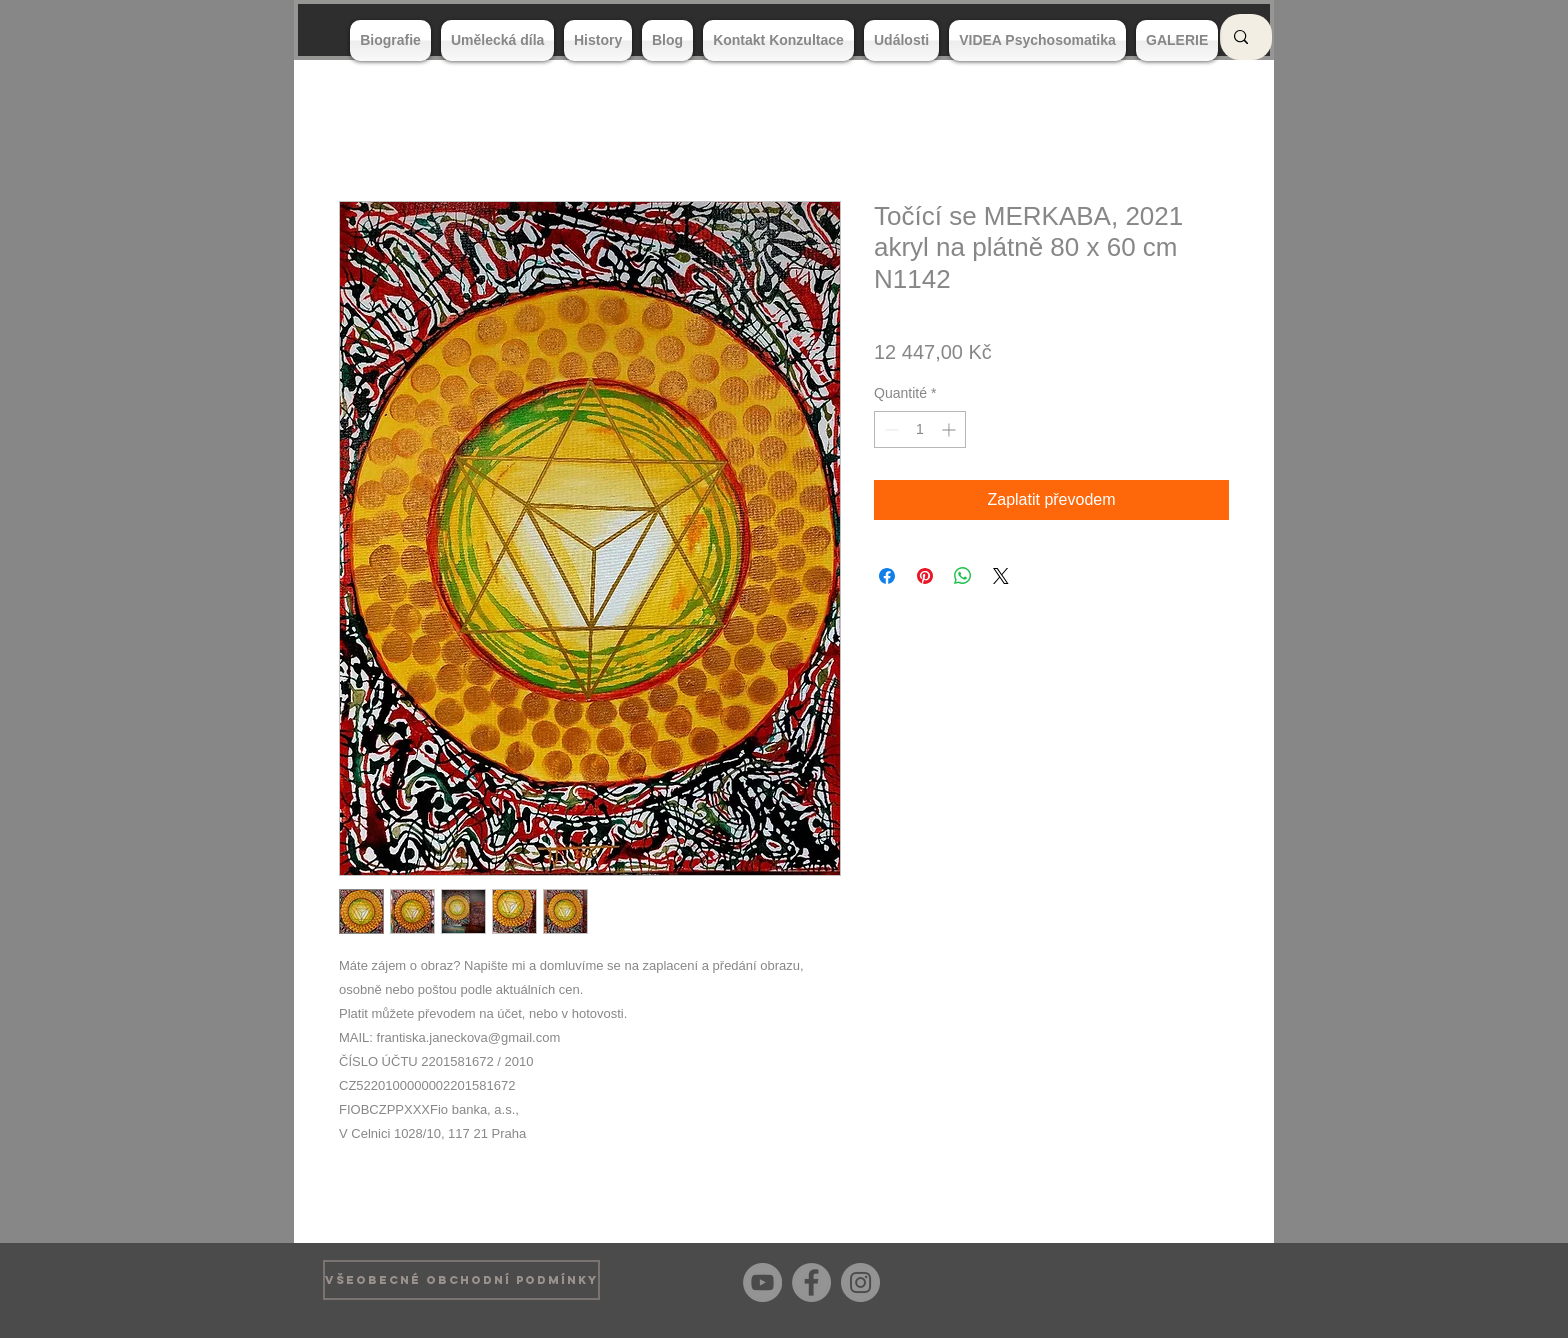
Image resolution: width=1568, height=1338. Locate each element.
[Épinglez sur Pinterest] (925, 576)
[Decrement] (889, 429)
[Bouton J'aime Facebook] (1213, 1280)
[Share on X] (1001, 576)
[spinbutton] (920, 429)
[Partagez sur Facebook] (887, 576)
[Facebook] (811, 1282)
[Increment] (950, 429)
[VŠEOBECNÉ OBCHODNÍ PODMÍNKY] (461, 1280)
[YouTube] (762, 1282)
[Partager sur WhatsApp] (963, 576)
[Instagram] (860, 1282)
